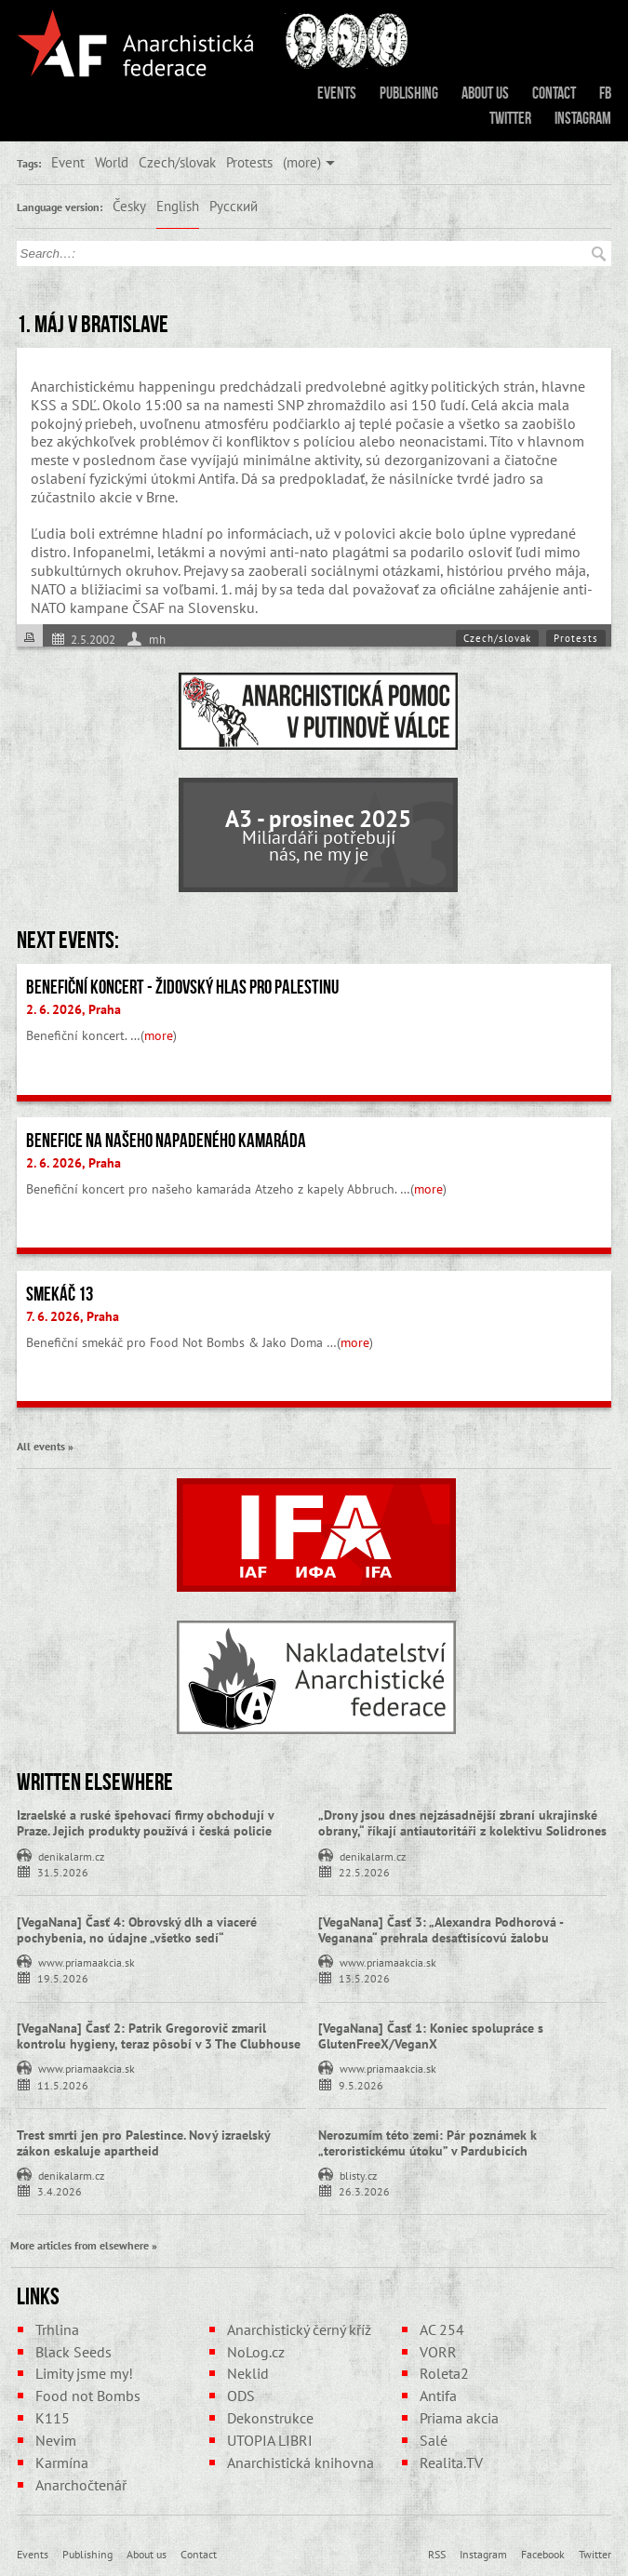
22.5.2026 (364, 1871)
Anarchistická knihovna (300, 2462)
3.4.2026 (59, 2190)
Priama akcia (459, 2418)
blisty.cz (358, 2174)
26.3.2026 (364, 2190)
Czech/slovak (177, 162)
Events (336, 93)
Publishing (409, 93)
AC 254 (442, 2329)
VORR (438, 2351)
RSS (437, 2553)
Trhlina (57, 2329)
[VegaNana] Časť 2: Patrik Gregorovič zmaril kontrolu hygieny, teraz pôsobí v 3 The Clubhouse (159, 2036)
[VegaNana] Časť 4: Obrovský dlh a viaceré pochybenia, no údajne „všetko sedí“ (137, 1930)
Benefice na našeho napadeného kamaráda (166, 1140)
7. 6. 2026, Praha (72, 1316)
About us (485, 93)
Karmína (61, 2462)
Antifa (438, 2395)
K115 (52, 2418)
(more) (302, 162)
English (177, 205)
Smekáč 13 (59, 1294)
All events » (45, 1445)
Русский (233, 205)
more (158, 1035)
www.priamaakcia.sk (86, 1961)
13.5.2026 (364, 1977)
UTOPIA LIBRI (270, 2440)
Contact (554, 93)
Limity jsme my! (84, 2373)
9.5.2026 (361, 2084)
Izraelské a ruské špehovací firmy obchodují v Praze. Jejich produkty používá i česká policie (145, 1823)
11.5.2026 (62, 2084)
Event (68, 162)
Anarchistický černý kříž (299, 2329)
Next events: (68, 940)
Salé (434, 2440)
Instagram (583, 118)
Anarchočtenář (81, 2485)
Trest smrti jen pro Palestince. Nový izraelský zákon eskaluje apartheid (143, 2143)
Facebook (543, 2553)
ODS (241, 2395)
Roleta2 (444, 2373)
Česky (129, 205)
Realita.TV (451, 2462)
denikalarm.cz (71, 1855)
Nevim (55, 2440)
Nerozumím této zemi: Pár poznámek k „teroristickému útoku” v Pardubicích (427, 2143)
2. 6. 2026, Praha (73, 1009)
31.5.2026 (62, 1871)
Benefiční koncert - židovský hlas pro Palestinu (182, 987)
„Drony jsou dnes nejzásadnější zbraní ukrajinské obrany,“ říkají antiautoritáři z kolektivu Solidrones (462, 1823)
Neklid (248, 2373)
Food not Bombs (87, 2395)
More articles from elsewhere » (83, 2244)
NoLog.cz (256, 2351)
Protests (249, 162)
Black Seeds (73, 2351)
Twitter (510, 118)
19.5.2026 (62, 1977)
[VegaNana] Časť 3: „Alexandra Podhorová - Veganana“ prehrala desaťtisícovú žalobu (440, 1930)
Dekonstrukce (270, 2418)
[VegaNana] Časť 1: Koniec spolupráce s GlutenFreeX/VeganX (430, 2036)
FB (605, 93)
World (111, 162)
